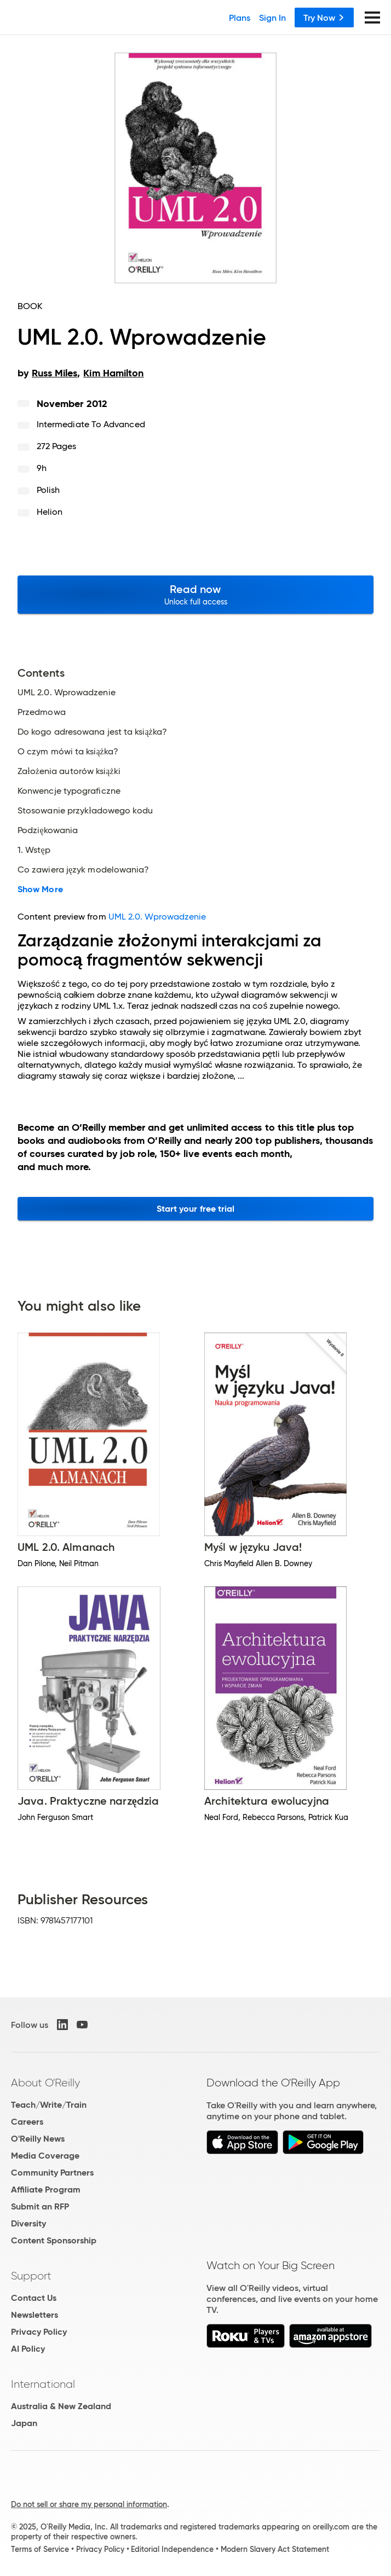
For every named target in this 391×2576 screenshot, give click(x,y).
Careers (27, 2121)
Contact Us (33, 2298)
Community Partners (52, 2172)
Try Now (324, 17)
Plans (239, 17)
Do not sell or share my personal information (89, 2504)
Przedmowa (42, 712)
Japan (24, 2423)
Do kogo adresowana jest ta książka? (92, 732)
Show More (40, 889)
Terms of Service (40, 2549)
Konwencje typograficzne (69, 791)
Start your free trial (196, 1208)
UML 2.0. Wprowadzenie (67, 692)
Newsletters (34, 2315)
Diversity (28, 2223)
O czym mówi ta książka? (68, 751)
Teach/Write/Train (49, 2104)
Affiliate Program (46, 2189)
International (43, 2384)
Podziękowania (48, 830)
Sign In (272, 17)
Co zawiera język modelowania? (83, 869)
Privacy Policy (39, 2331)
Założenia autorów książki (69, 771)
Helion (49, 512)
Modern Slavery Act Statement (275, 2549)
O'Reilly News (38, 2138)
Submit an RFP (40, 2206)
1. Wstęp (34, 850)
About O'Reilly (45, 2082)
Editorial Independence (172, 2549)
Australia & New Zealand (61, 2406)
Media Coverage (45, 2155)
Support (31, 2275)
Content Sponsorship (53, 2240)
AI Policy (28, 2348)
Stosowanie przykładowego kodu (85, 810)
